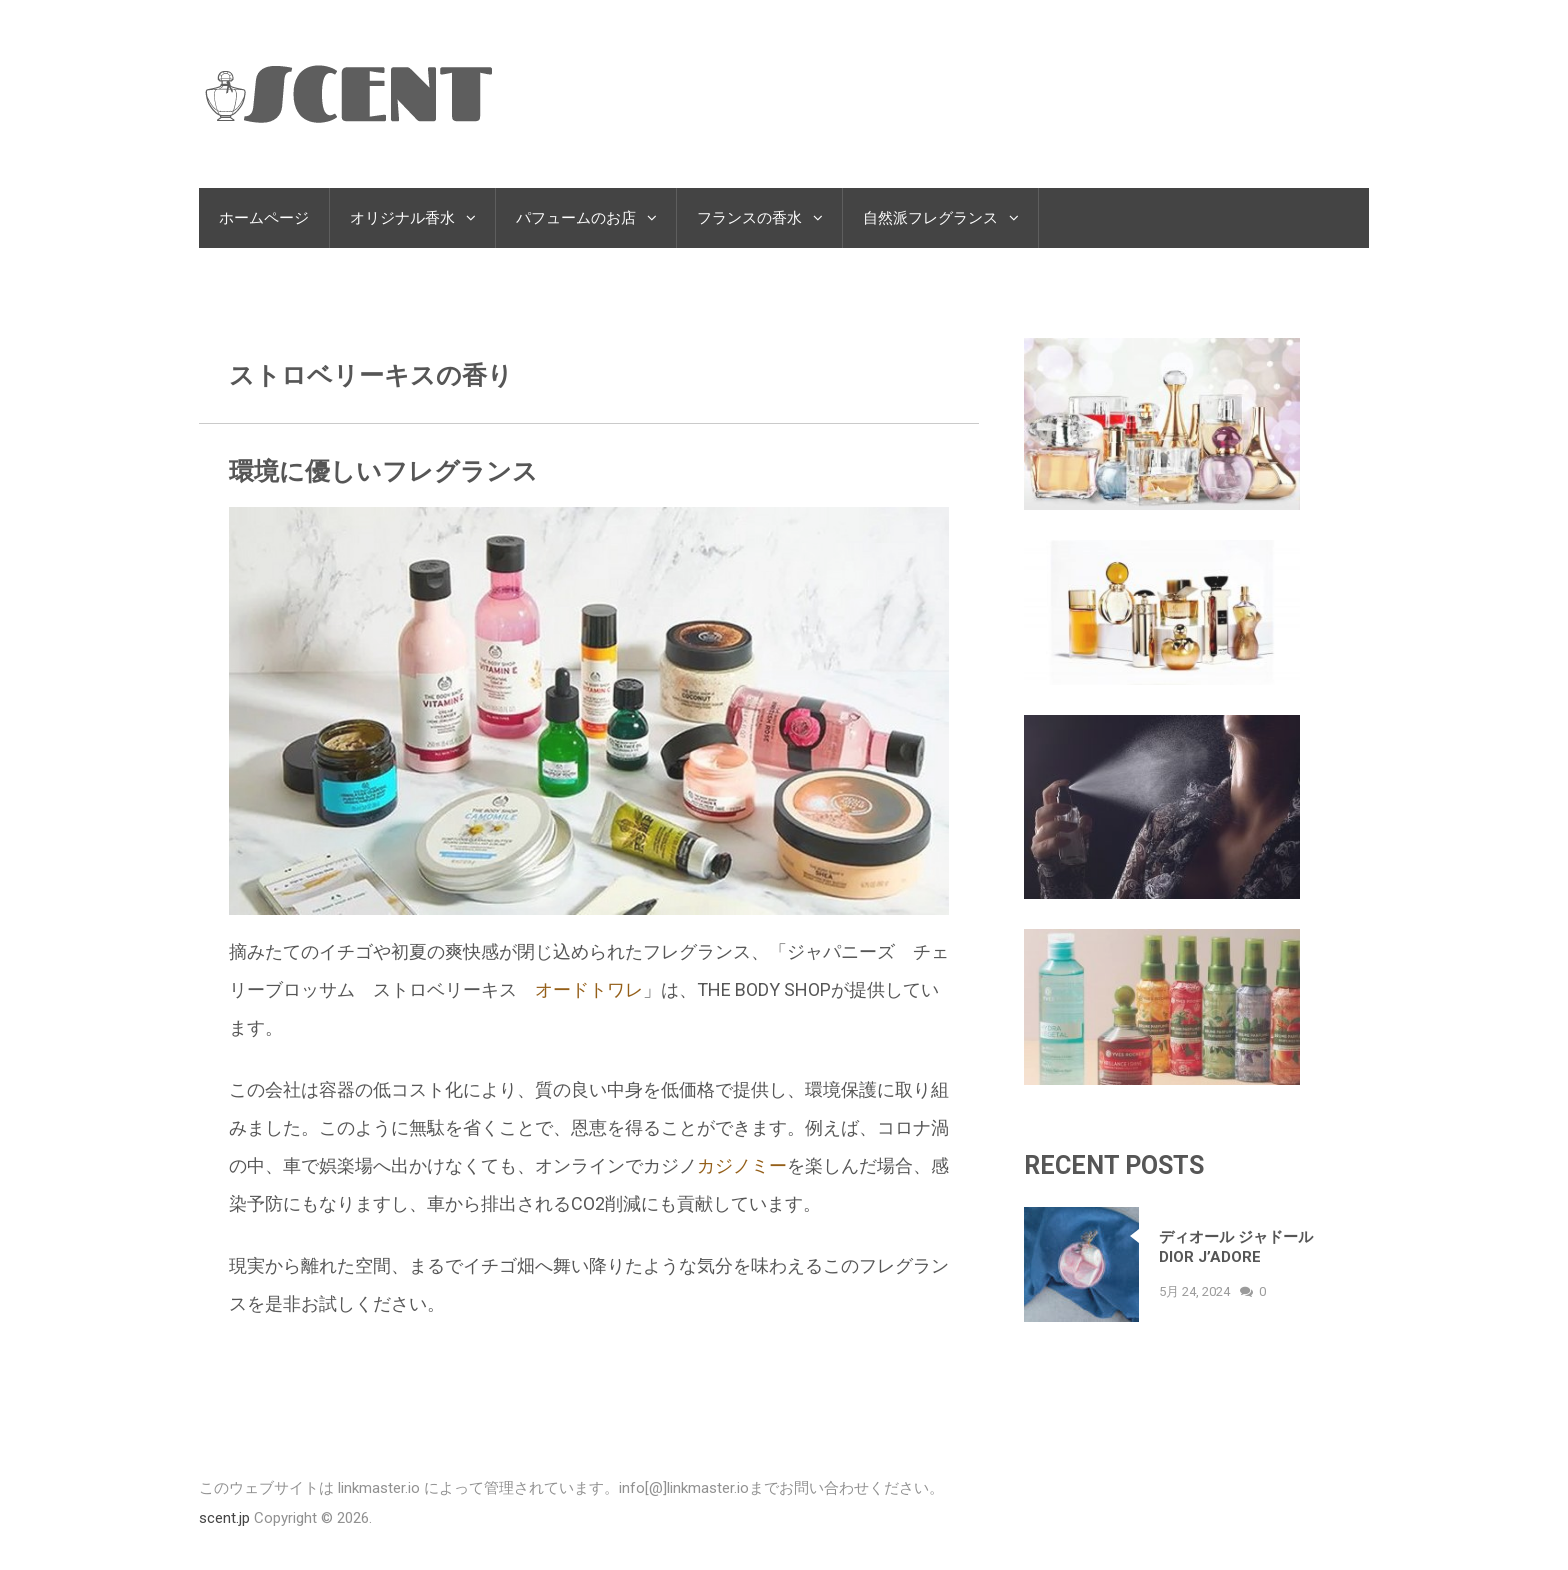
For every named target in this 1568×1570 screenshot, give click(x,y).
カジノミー (742, 1165)
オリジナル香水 (402, 218)
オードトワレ (589, 989)
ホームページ (264, 218)
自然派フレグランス (930, 218)
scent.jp (224, 1518)
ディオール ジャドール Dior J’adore (1236, 1247)
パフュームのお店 (576, 218)
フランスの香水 (749, 218)
